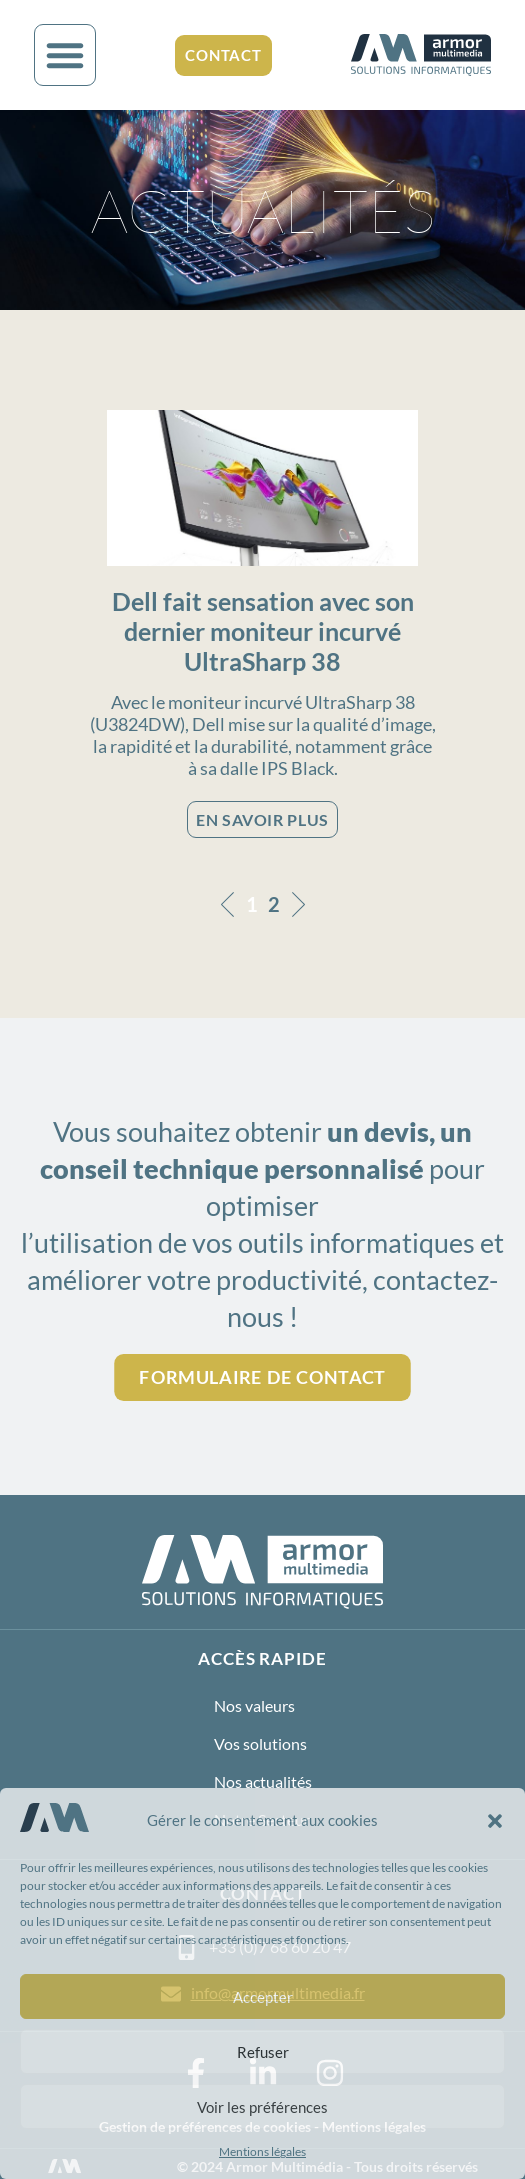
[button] (495, 1821)
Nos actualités (263, 1781)
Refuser (263, 2052)
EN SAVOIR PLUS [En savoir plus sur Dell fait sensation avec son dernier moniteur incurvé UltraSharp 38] (262, 819)
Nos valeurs (254, 1705)
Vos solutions (260, 1743)
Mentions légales (262, 2151)
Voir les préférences (262, 2107)
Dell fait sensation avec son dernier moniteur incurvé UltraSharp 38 (263, 631)
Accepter (263, 1997)
